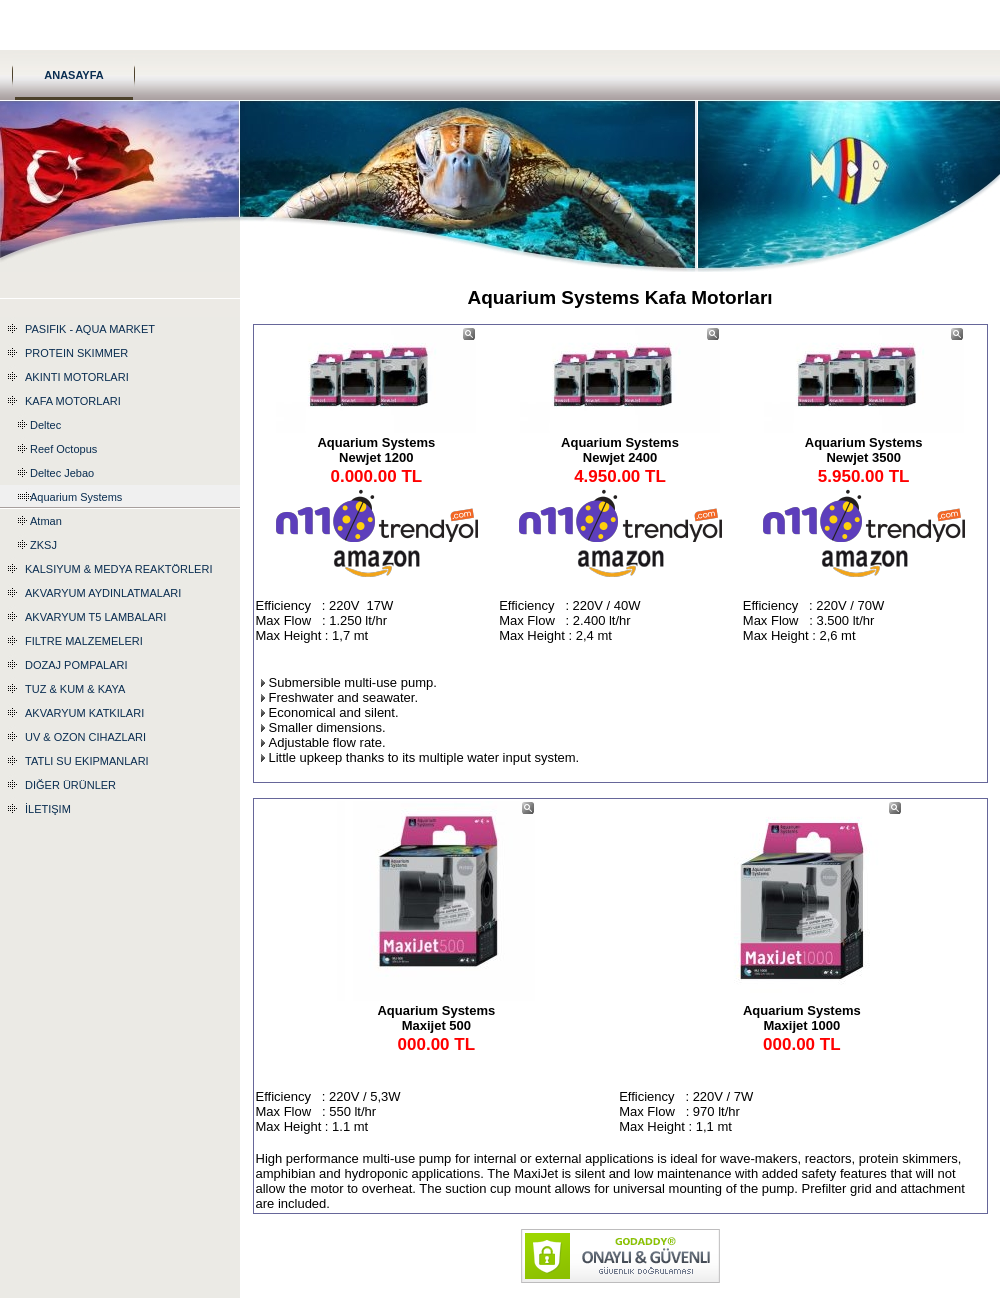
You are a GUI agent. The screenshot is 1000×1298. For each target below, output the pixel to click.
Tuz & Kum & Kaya (75, 689)
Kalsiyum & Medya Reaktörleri (118, 569)
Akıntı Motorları (77, 377)
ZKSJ (43, 545)
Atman (46, 521)
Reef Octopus (63, 449)
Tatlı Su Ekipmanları (87, 761)
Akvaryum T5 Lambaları (95, 617)
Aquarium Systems (76, 497)
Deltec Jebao (62, 473)
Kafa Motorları (73, 401)
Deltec (45, 425)
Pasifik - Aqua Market (90, 329)
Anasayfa (74, 75)
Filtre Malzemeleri (84, 641)
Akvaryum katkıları (84, 713)
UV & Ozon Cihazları (85, 737)
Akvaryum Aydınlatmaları (103, 593)
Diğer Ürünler (70, 785)
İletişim (48, 809)
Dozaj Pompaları (76, 665)
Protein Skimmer (76, 353)
